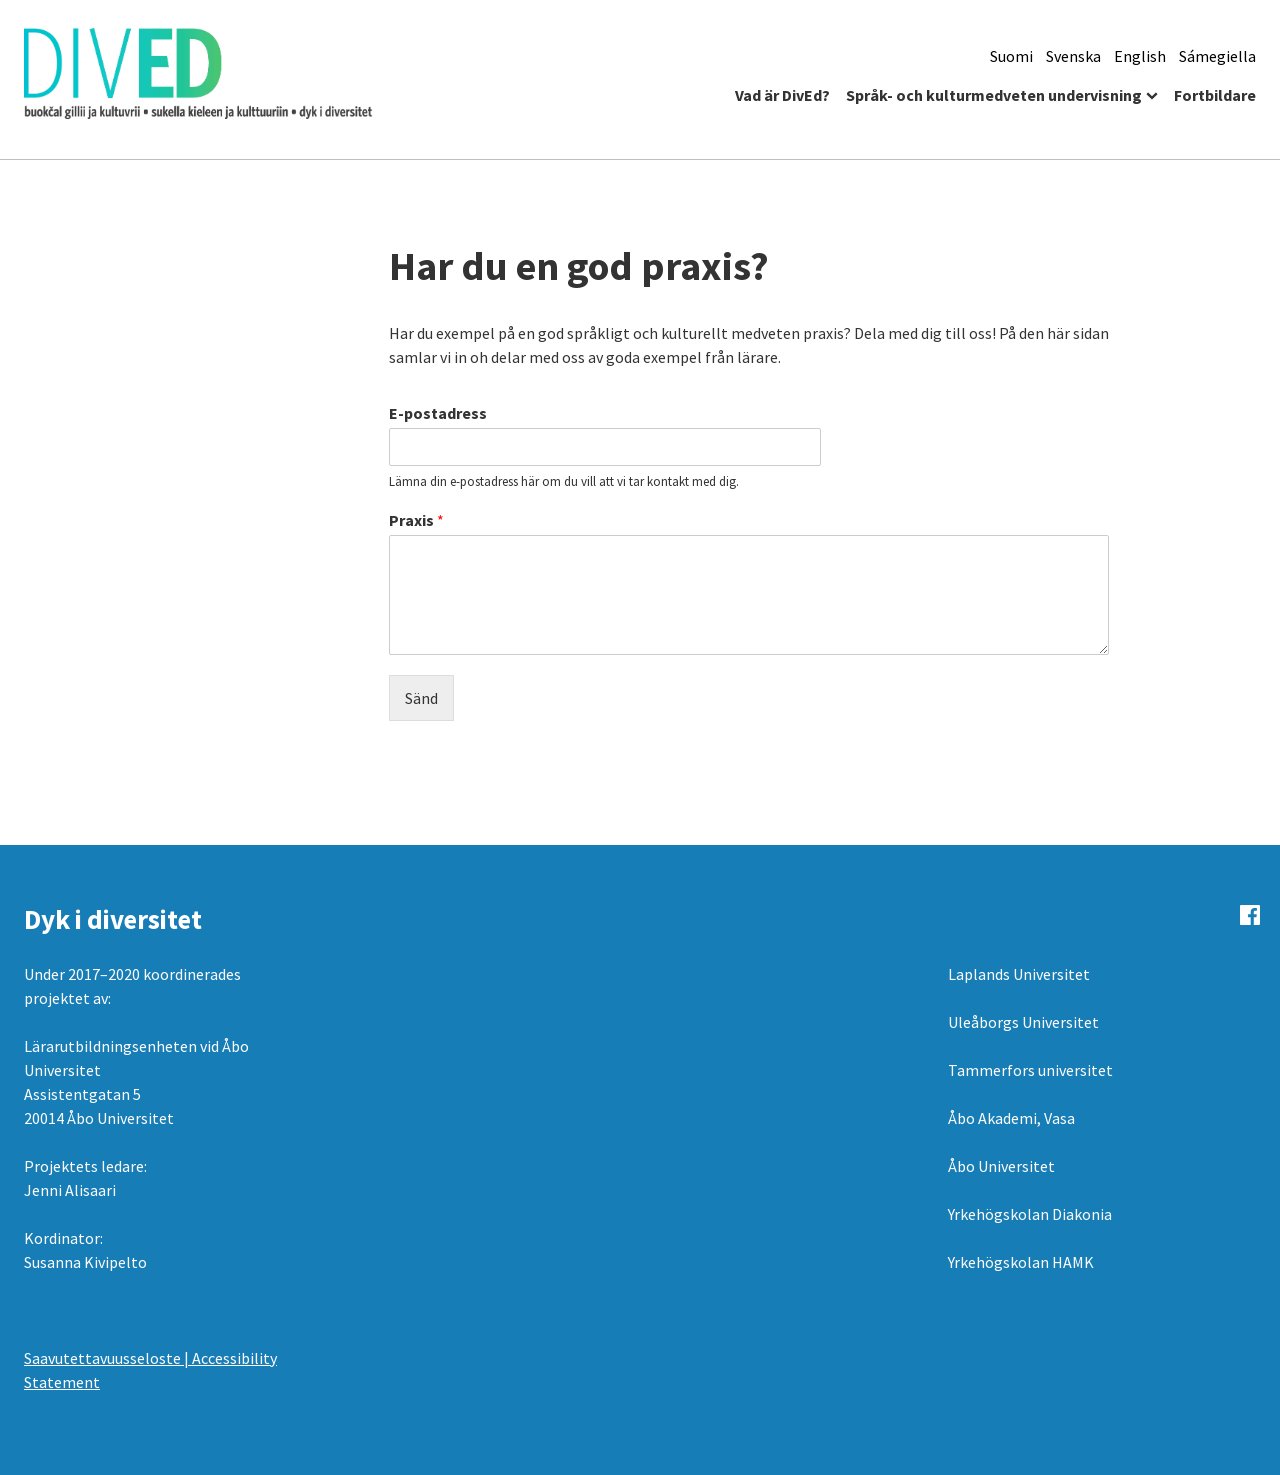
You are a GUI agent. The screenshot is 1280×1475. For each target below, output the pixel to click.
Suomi (1011, 56)
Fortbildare (1215, 95)
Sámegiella (1217, 56)
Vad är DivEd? (782, 95)
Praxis (416, 520)
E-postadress (438, 413)
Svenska (1073, 56)
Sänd (421, 698)
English (1140, 56)
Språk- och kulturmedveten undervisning (994, 95)
